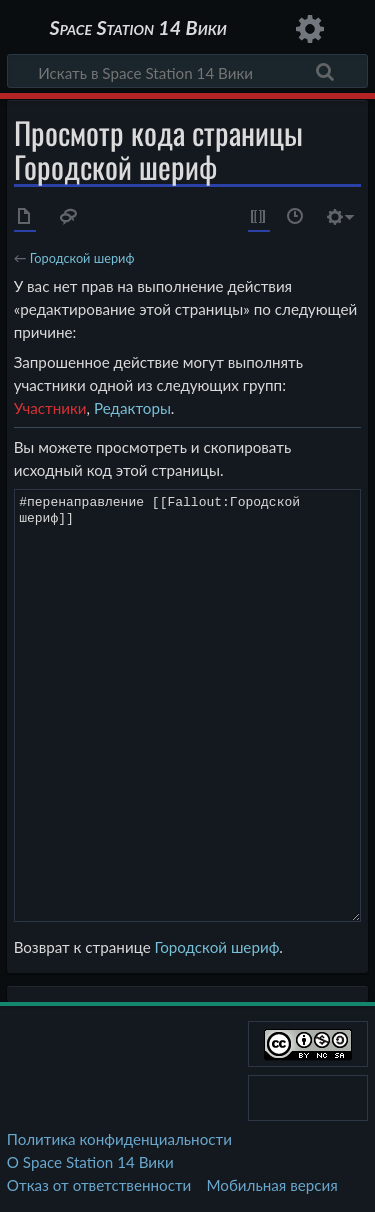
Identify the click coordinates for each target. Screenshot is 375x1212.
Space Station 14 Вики (137, 29)
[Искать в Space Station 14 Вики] (187, 71)
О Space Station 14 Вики (90, 1162)
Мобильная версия (272, 1185)
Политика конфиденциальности (119, 1139)
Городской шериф (82, 258)
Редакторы (132, 408)
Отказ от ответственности (99, 1185)
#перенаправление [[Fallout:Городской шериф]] (188, 705)
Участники (50, 408)
